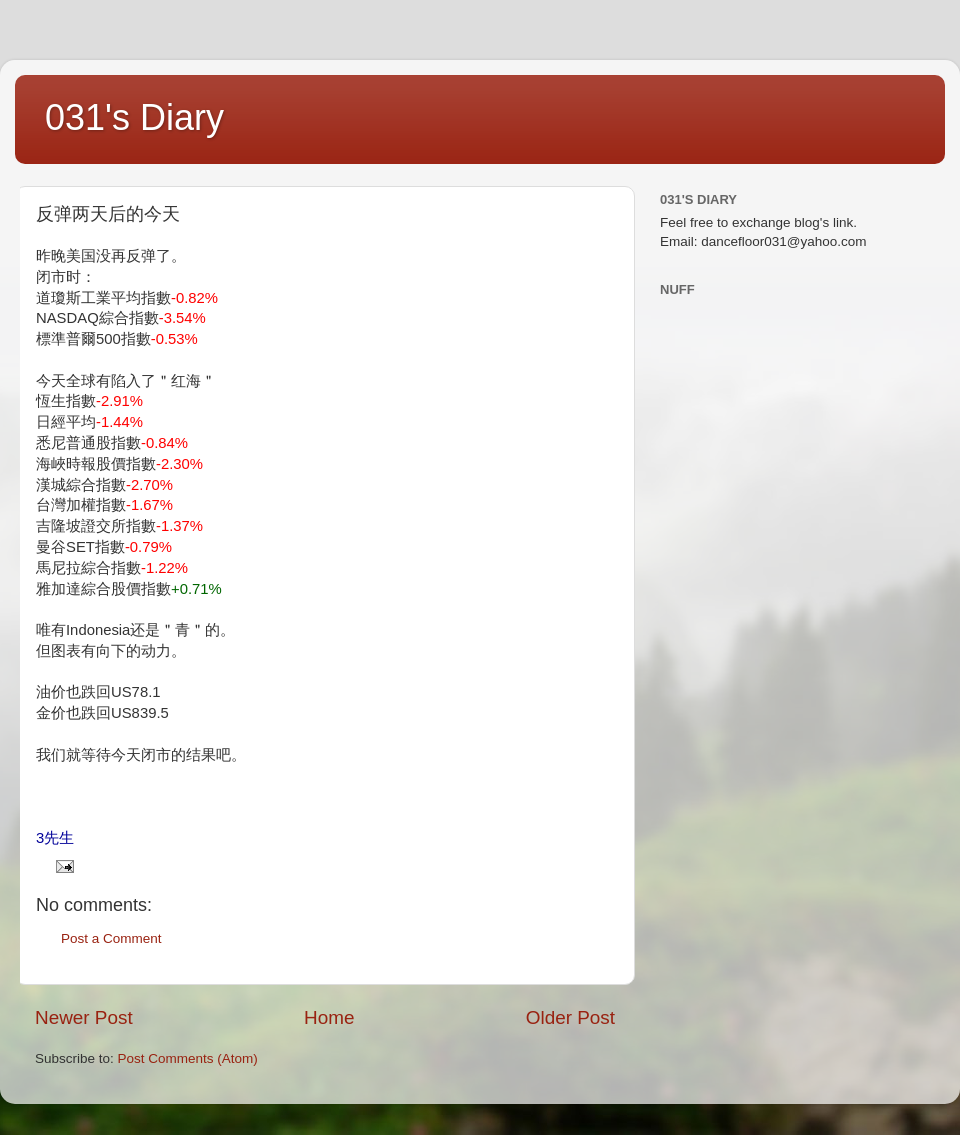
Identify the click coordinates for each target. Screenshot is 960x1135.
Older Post (570, 1017)
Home (329, 1017)
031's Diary (134, 117)
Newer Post (84, 1017)
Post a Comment (111, 938)
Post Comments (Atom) (188, 1058)
